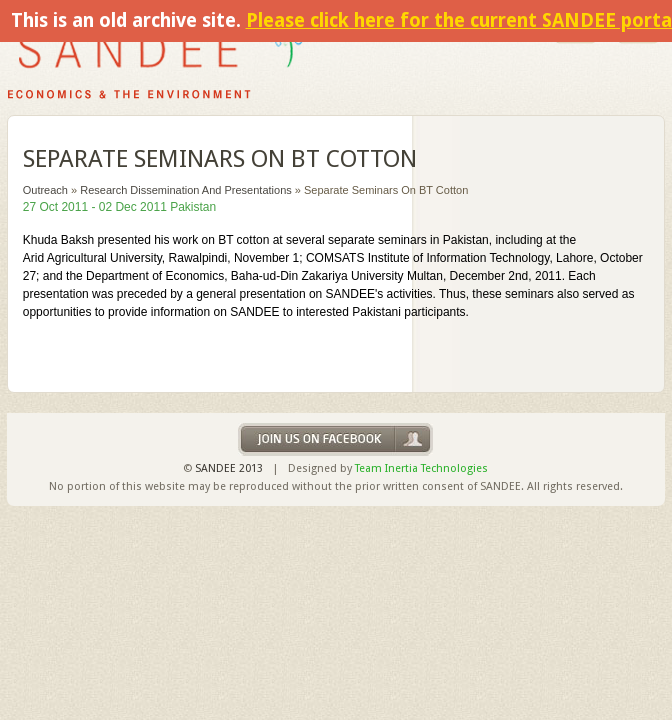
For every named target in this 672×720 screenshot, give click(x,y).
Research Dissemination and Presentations (186, 190)
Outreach (45, 190)
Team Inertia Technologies (421, 468)
